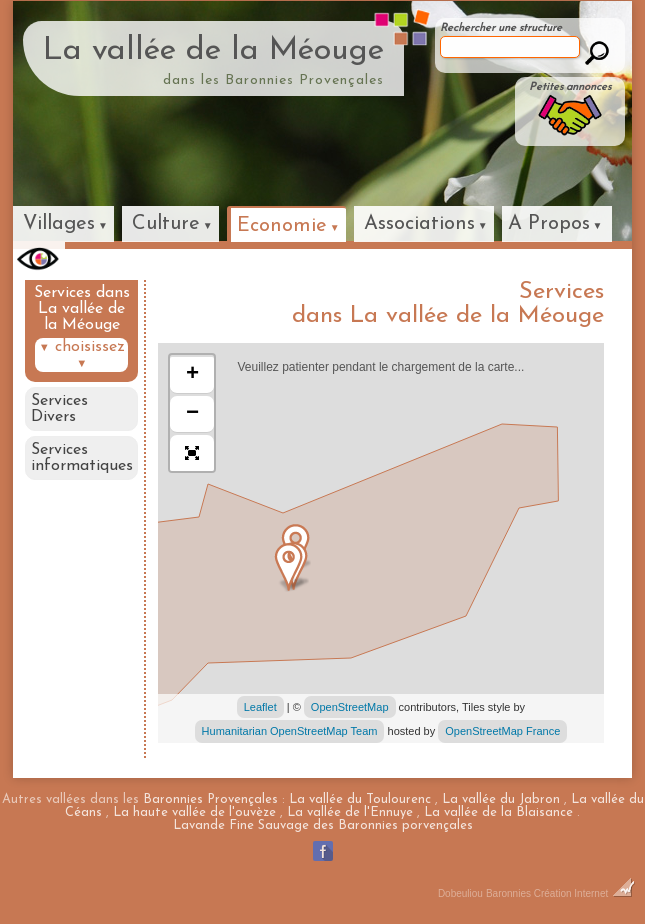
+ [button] (192, 375)
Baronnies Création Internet (560, 893)
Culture (166, 224)
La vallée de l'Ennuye (350, 812)
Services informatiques (82, 458)
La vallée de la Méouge (213, 51)
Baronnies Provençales (210, 799)
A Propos (549, 224)
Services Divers (59, 409)
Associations (419, 224)
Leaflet (260, 707)
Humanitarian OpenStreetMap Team (290, 731)
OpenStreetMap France (502, 731)
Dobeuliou (460, 893)
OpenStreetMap (350, 707)
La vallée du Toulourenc (360, 799)
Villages (59, 224)
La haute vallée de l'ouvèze (194, 812)
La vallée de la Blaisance (498, 812)
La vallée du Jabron (501, 799)
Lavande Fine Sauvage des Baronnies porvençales (323, 825)
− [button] (192, 414)
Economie (282, 226)
